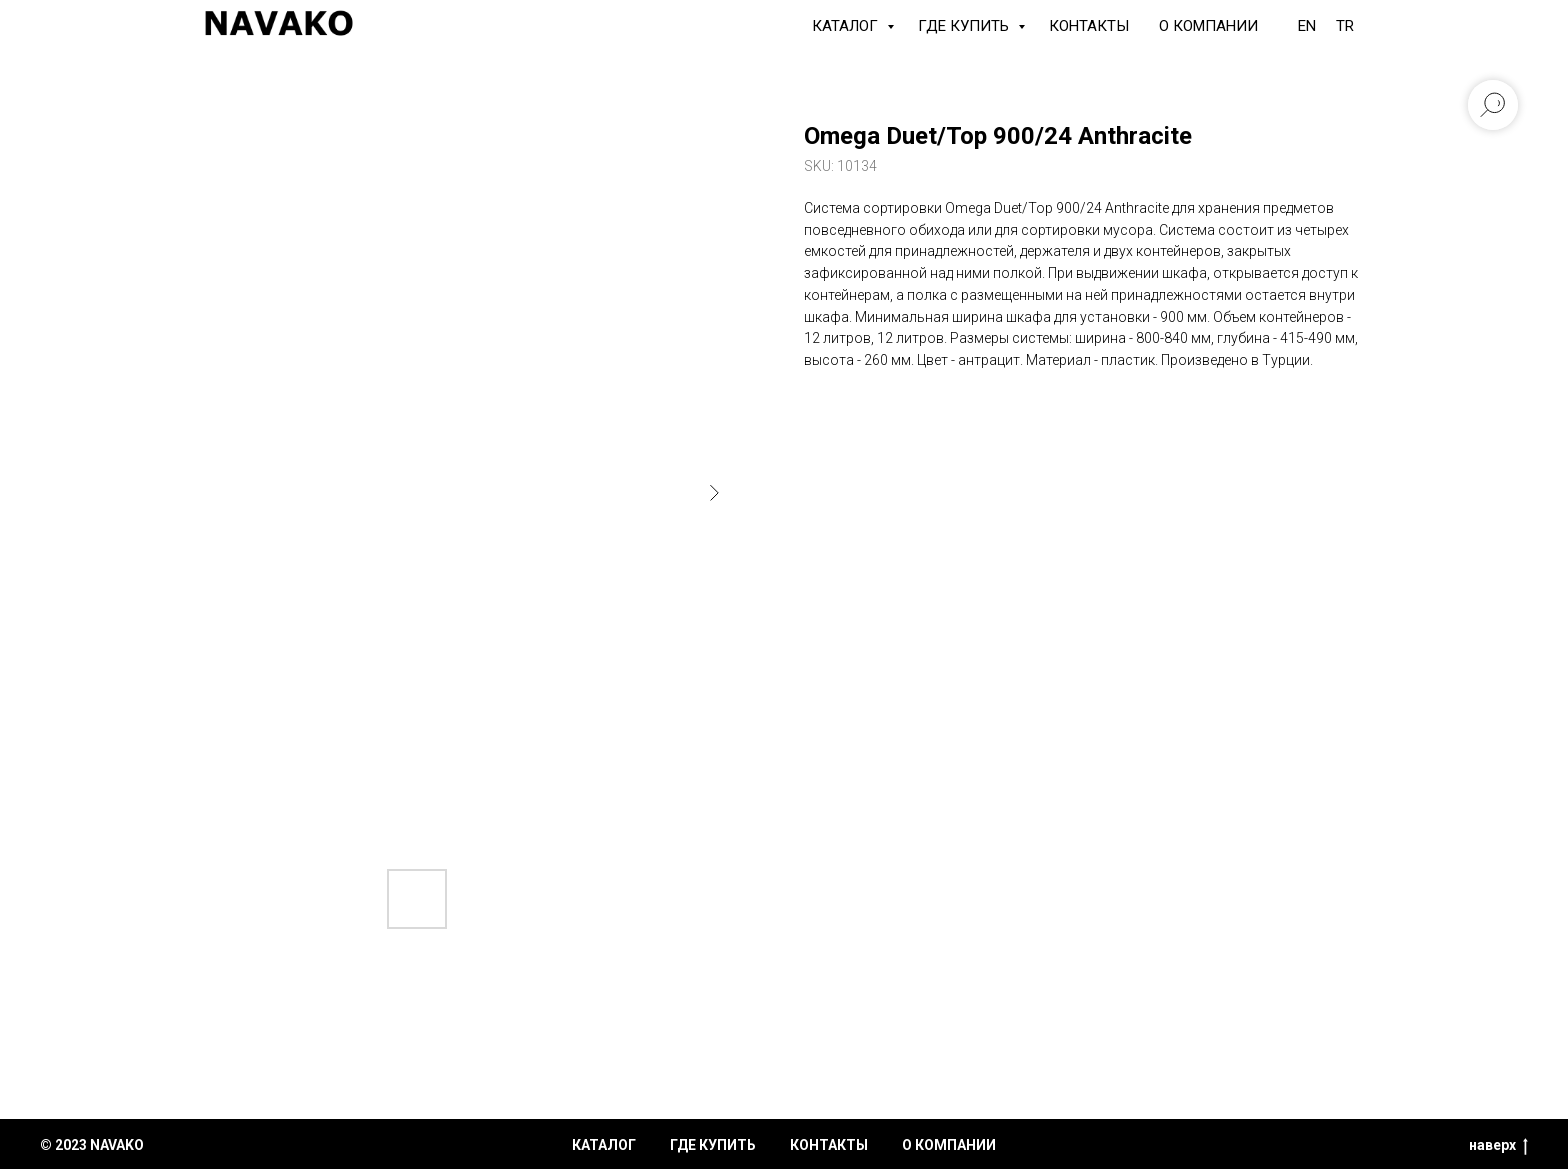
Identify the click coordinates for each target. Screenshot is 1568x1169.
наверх (1498, 1146)
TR (1345, 26)
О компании (1208, 26)
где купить (713, 1145)
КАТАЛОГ (847, 26)
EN (1307, 26)
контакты (829, 1145)
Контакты (1089, 26)
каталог (604, 1145)
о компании (949, 1145)
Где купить (965, 26)
